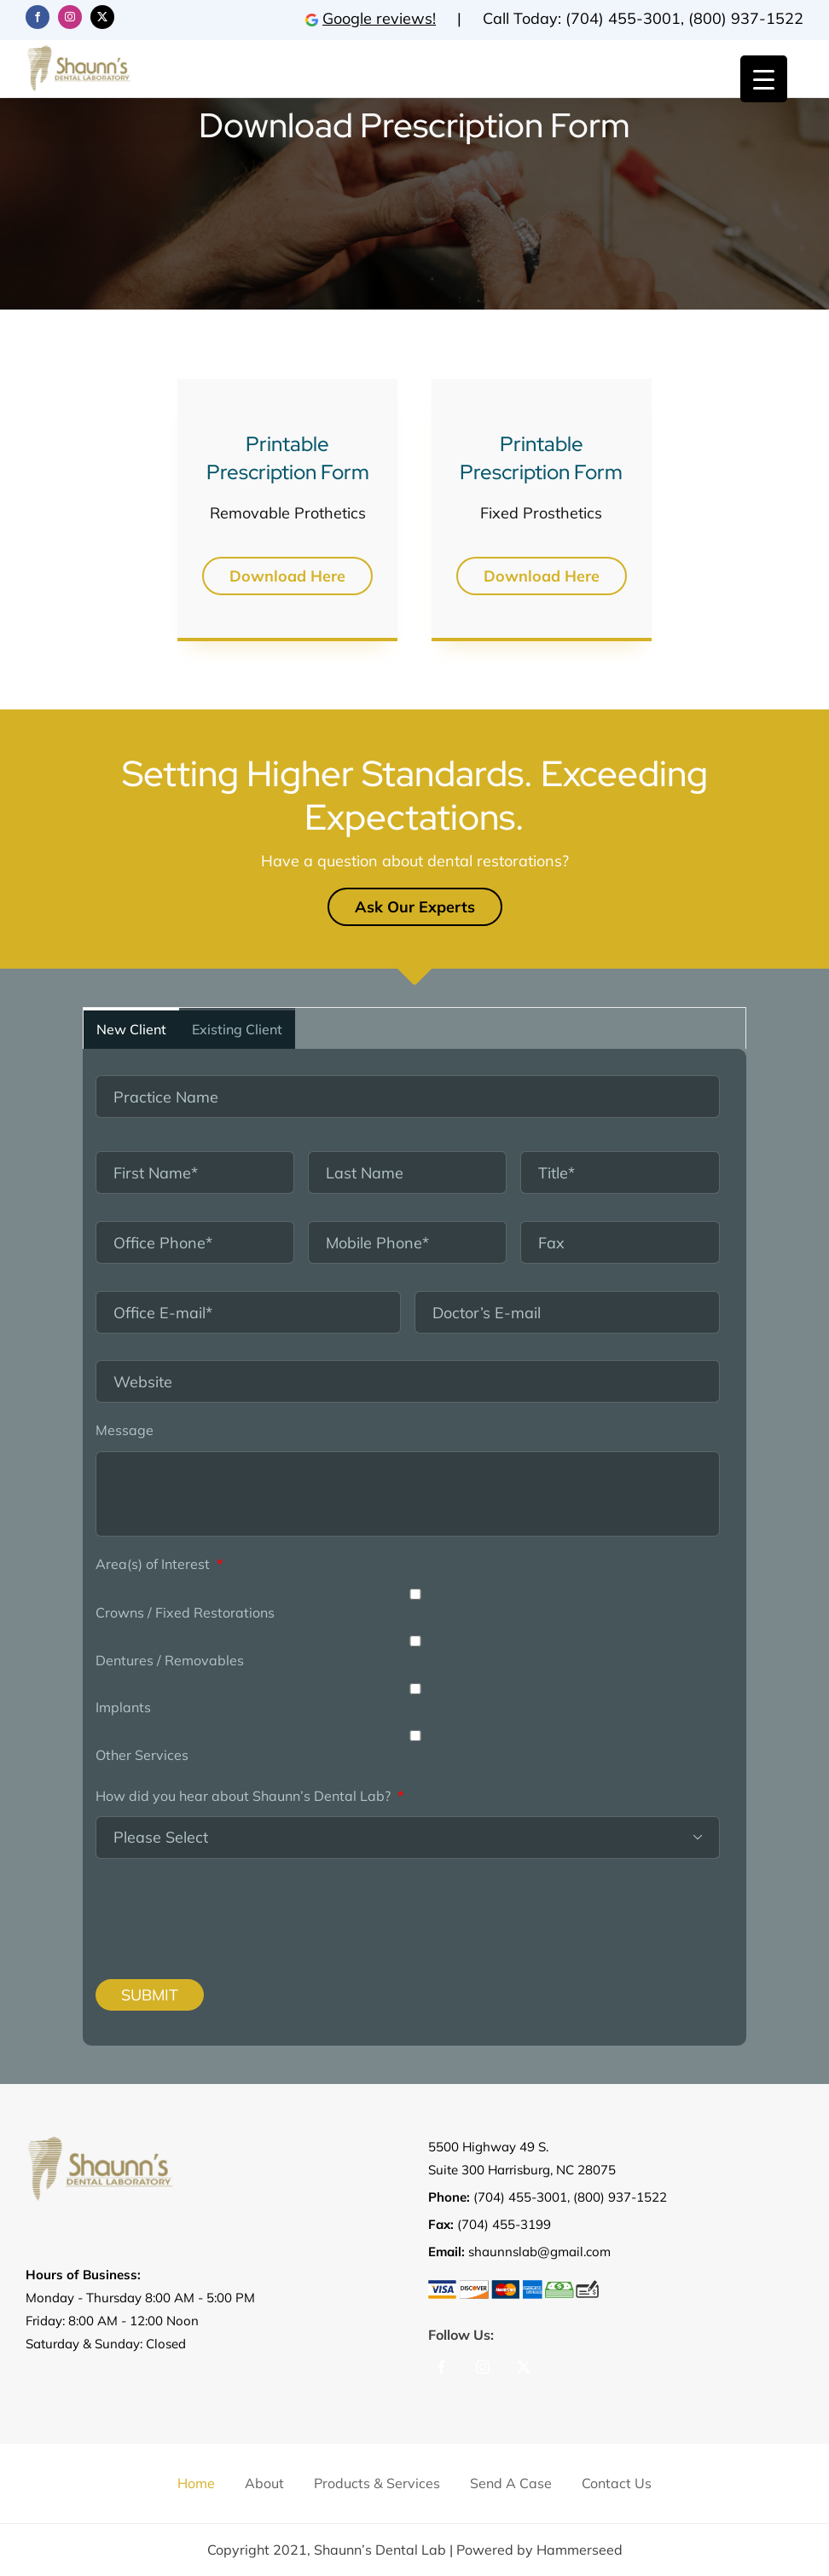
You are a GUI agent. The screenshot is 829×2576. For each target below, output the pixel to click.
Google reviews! (370, 18)
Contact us (617, 2483)
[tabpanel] (414, 1547)
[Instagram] (482, 2367)
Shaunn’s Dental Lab (380, 2549)
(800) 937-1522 (745, 18)
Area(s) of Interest (159, 1563)
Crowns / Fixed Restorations (185, 1612)
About (264, 2483)
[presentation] (200, 1905)
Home (196, 2483)
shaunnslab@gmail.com (539, 2251)
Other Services (142, 1754)
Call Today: (524, 18)
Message (125, 1430)
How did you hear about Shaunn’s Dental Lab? (249, 1795)
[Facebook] (441, 2367)
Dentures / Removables (170, 1660)
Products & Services (377, 2483)
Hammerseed (579, 2549)
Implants (123, 1707)
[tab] (131, 1028)
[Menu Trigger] (763, 78)
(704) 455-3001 (623, 18)
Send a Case (511, 2483)
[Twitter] (523, 2367)
